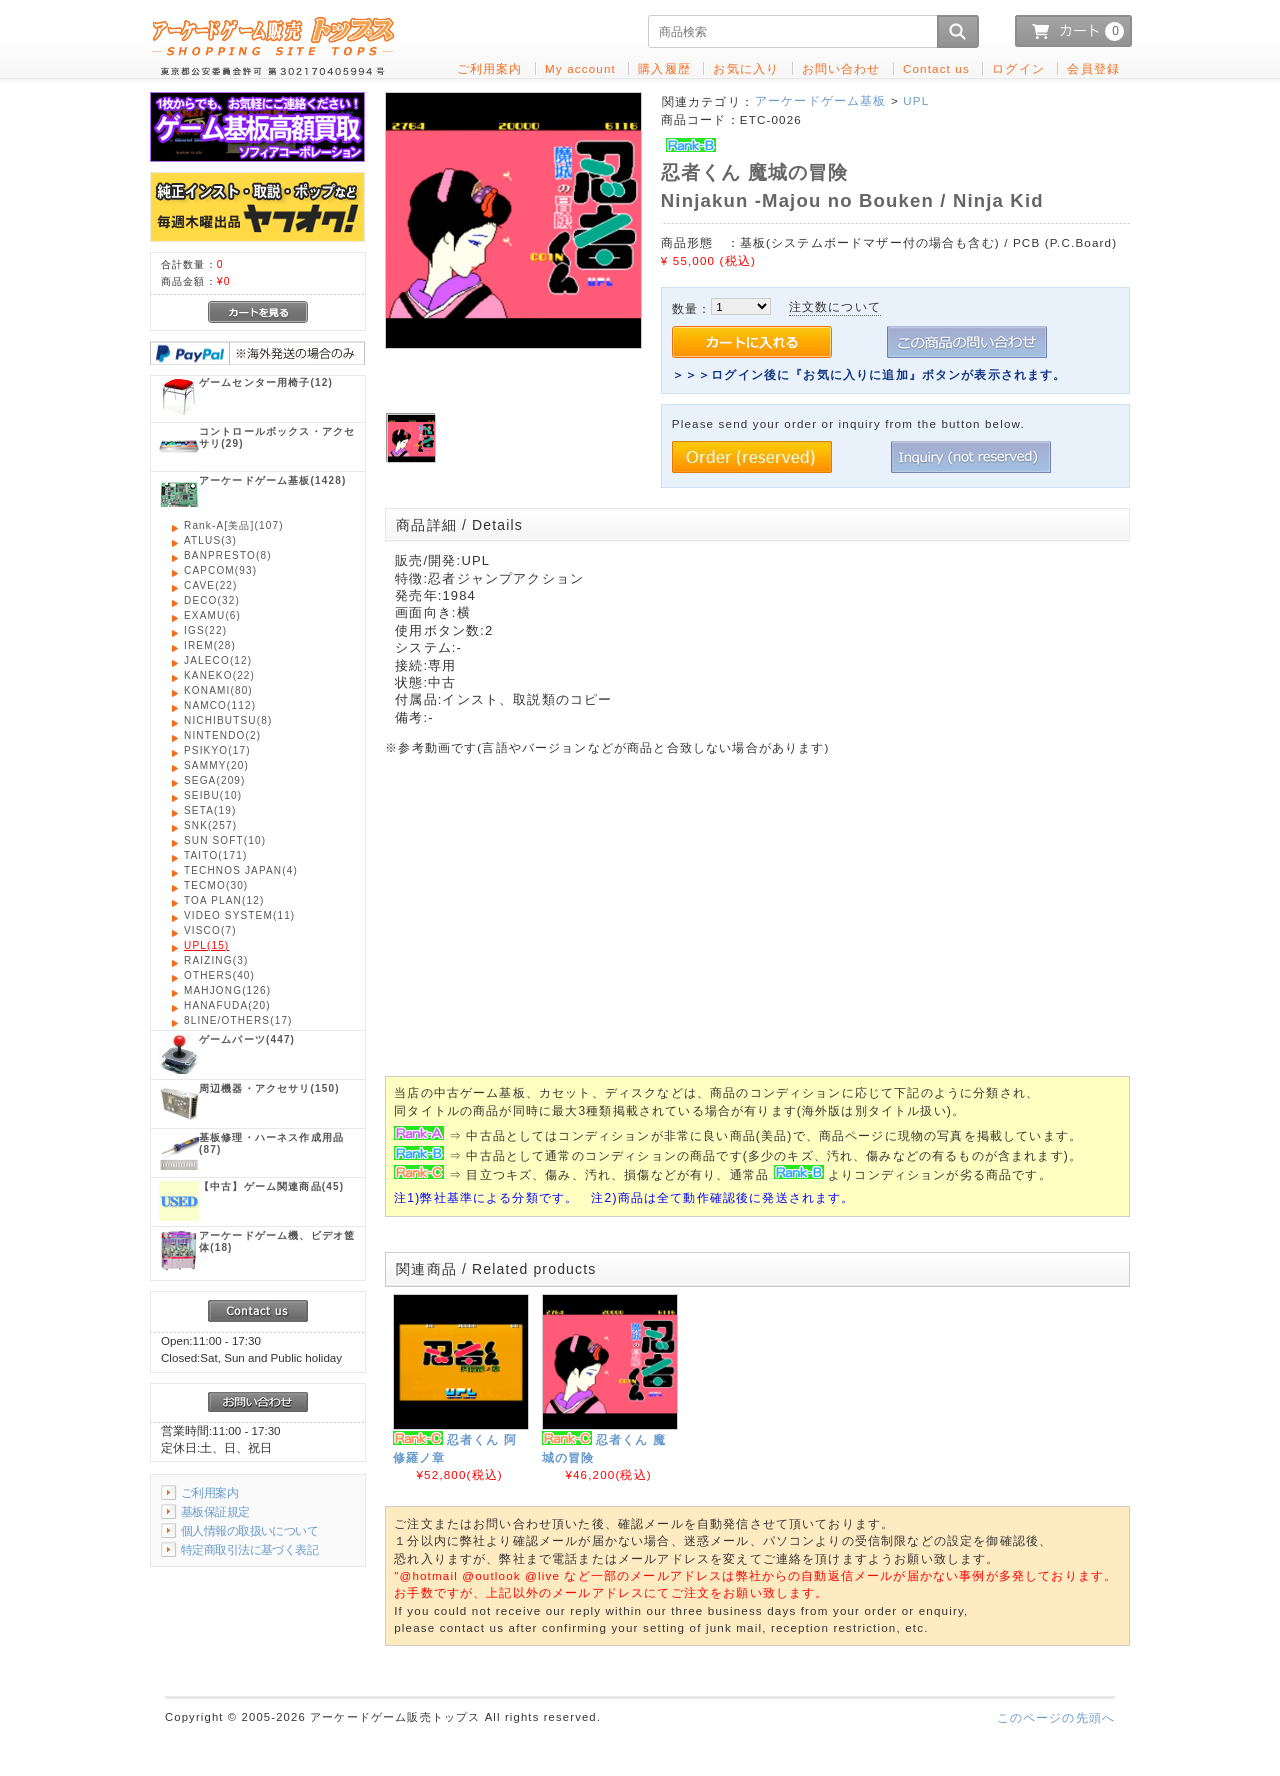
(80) (218, 690)
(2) (222, 735)
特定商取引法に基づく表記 (249, 1549)
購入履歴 (664, 68)
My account (580, 68)
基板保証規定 (215, 1511)
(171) (215, 855)
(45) (271, 1186)
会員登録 (1093, 68)
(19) (210, 810)
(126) (227, 990)
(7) (210, 930)
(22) (211, 585)
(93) (220, 570)
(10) (213, 795)
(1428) (272, 480)
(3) (210, 540)
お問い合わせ (841, 68)
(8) (228, 555)
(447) (247, 1039)
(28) (210, 645)
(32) (212, 600)
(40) (219, 975)
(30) (216, 885)
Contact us (936, 68)
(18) (277, 1241)
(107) (234, 525)
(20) (216, 765)
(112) (220, 705)
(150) (269, 1088)
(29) (277, 437)
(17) (217, 750)
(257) (210, 825)
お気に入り (746, 68)
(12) (266, 382)
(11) (239, 915)
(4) (241, 870)
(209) (215, 780)
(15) (206, 945)
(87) (271, 1143)
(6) (212, 615)
